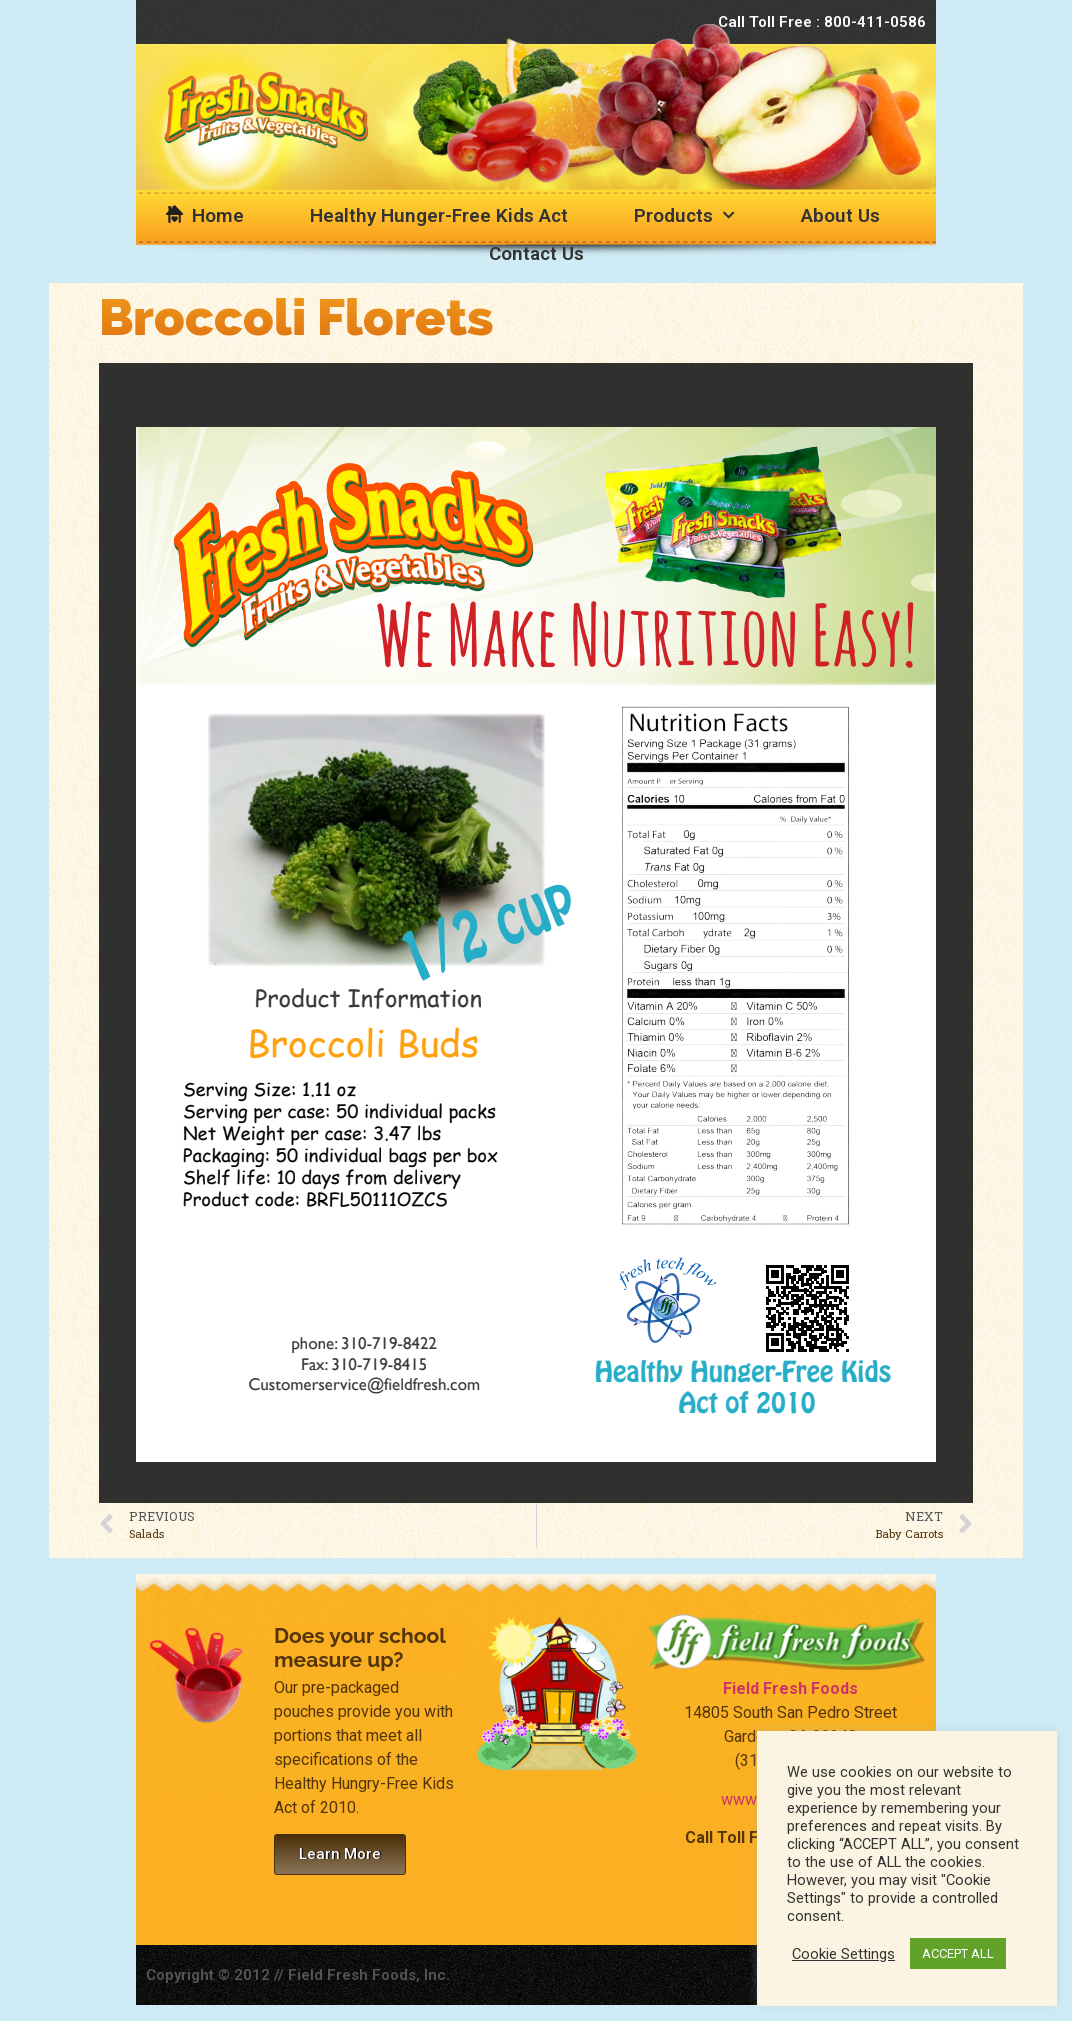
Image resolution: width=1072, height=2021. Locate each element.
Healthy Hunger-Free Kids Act (439, 215)
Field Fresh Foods (790, 1688)
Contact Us (536, 253)
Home (218, 215)
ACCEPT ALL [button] (958, 1953)
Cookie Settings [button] (843, 1954)
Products (684, 215)
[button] (340, 1854)
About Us (840, 215)
